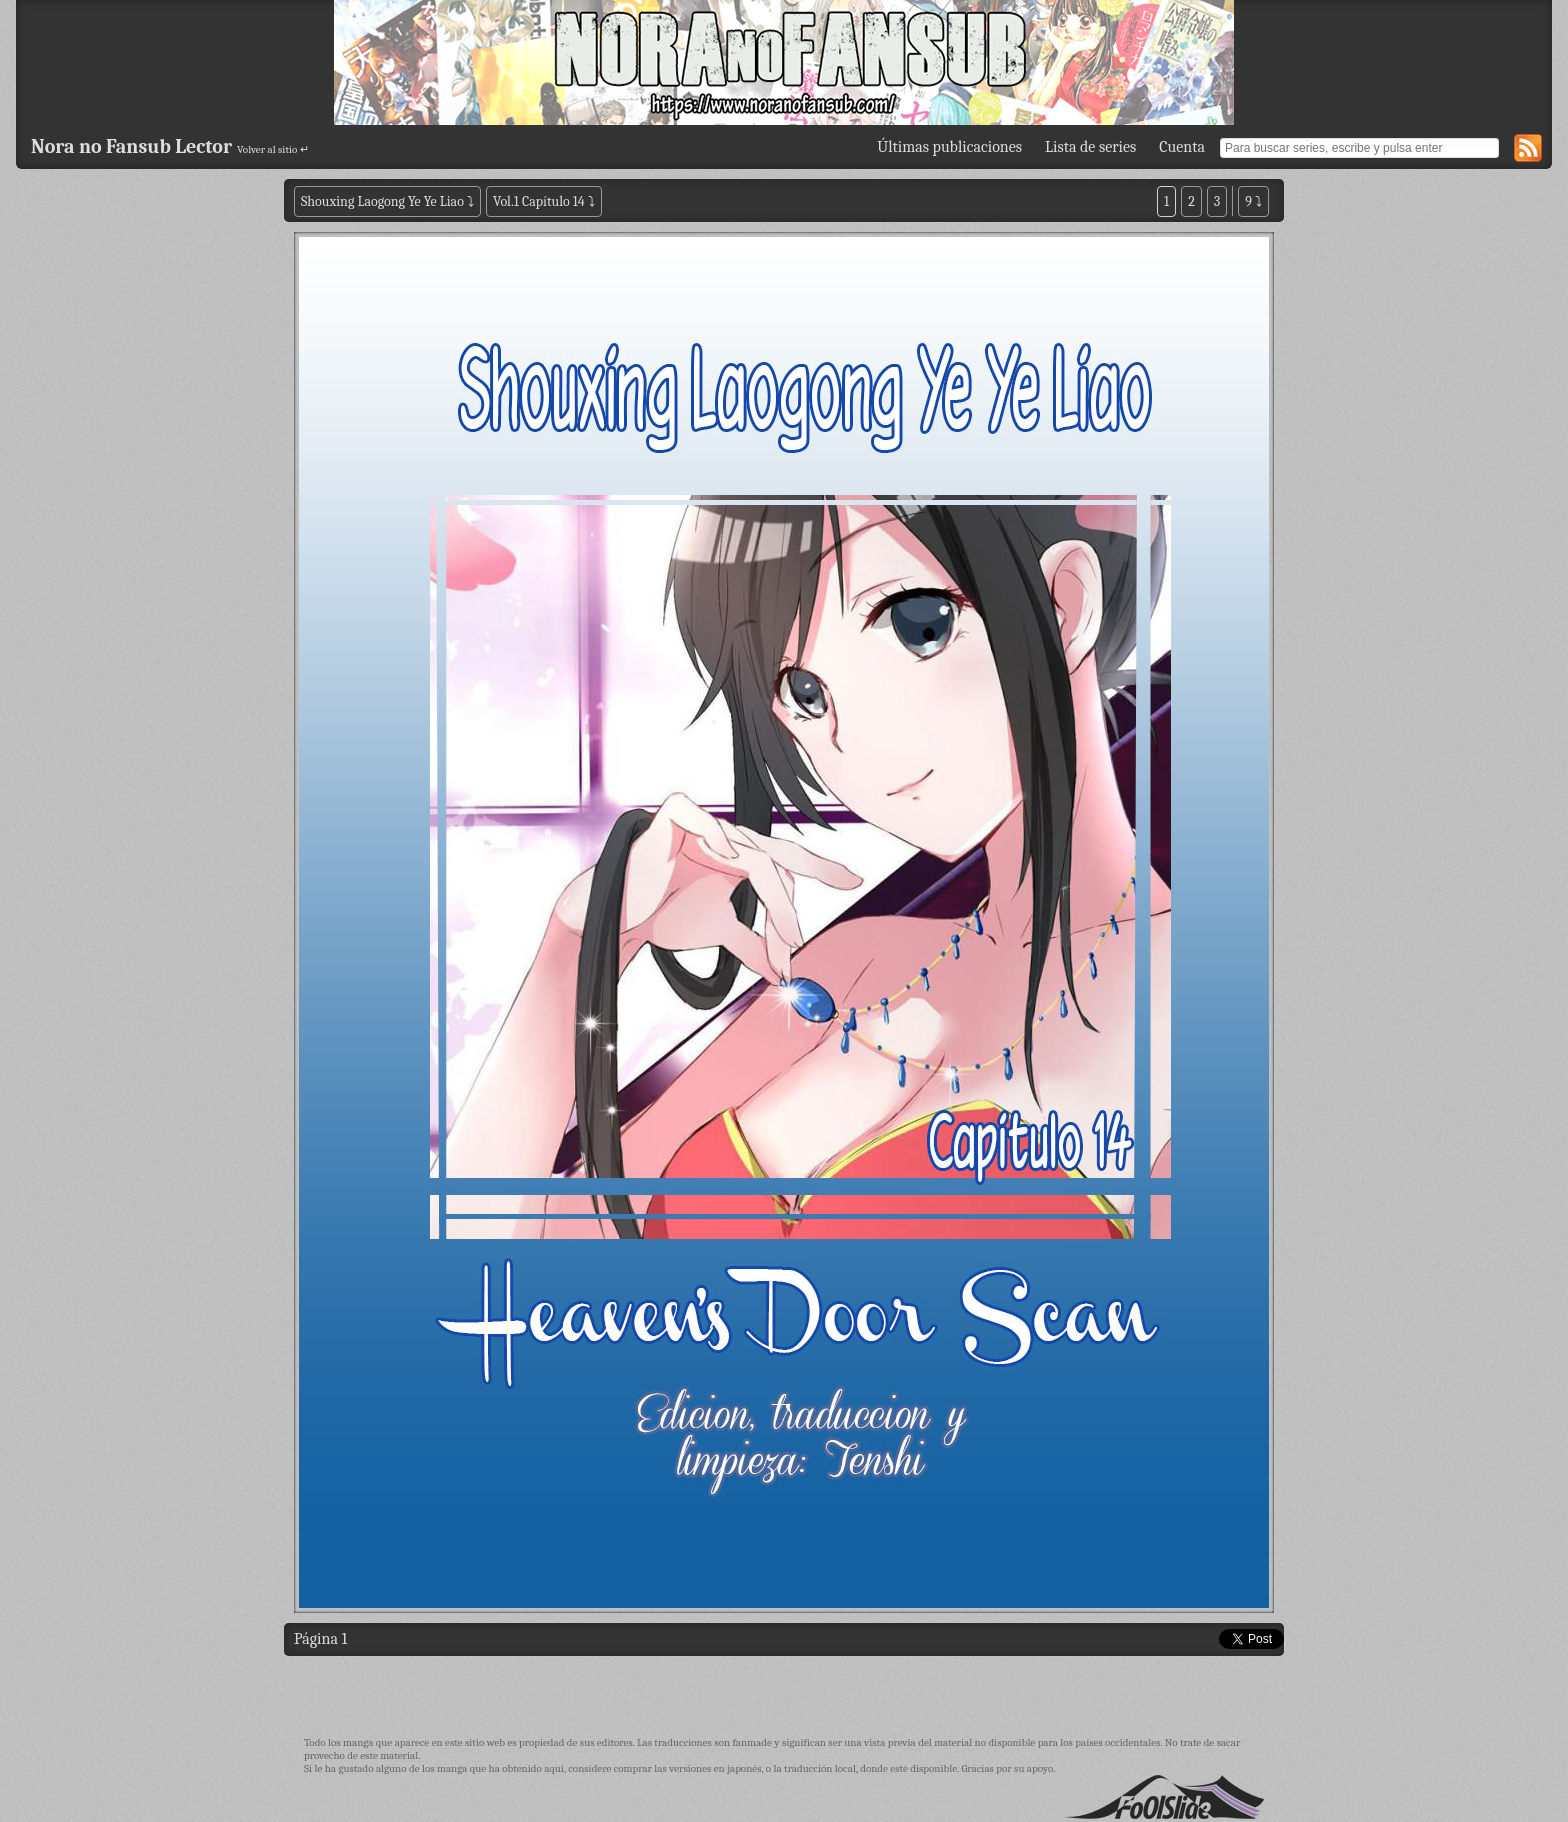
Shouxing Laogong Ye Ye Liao (382, 201)
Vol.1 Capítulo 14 (539, 201)
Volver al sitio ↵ (273, 149)
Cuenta (1182, 147)
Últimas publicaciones (949, 147)
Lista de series (1090, 147)
